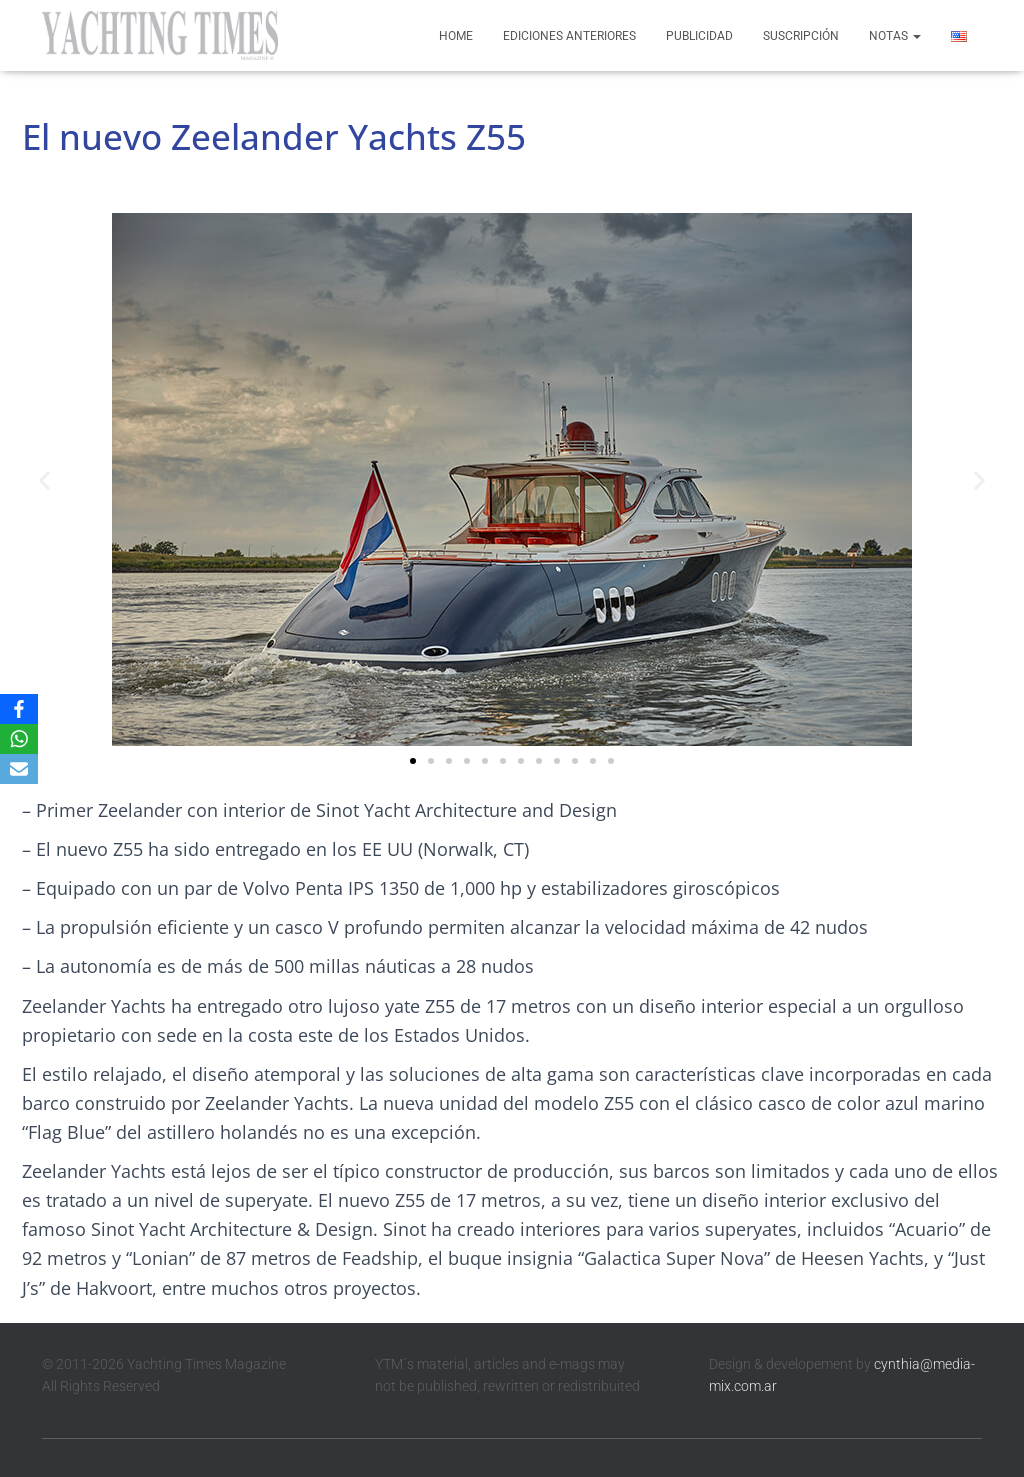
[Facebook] (19, 709)
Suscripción (801, 36)
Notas (895, 36)
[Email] (19, 769)
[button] (44, 479)
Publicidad (699, 36)
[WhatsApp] (19, 739)
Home (456, 36)
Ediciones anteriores (569, 36)
